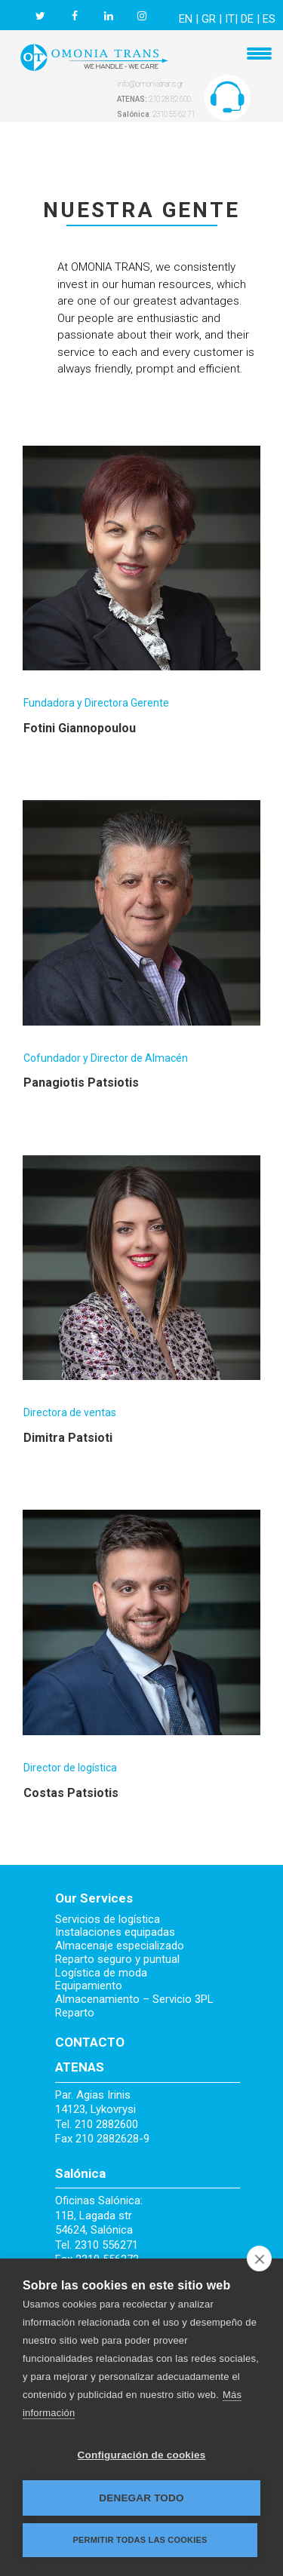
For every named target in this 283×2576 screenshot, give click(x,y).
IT (230, 19)
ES (269, 19)
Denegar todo (141, 2498)
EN (185, 19)
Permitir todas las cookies (140, 2539)
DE (247, 19)
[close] (259, 2258)
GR (208, 19)
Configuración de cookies (142, 2455)
